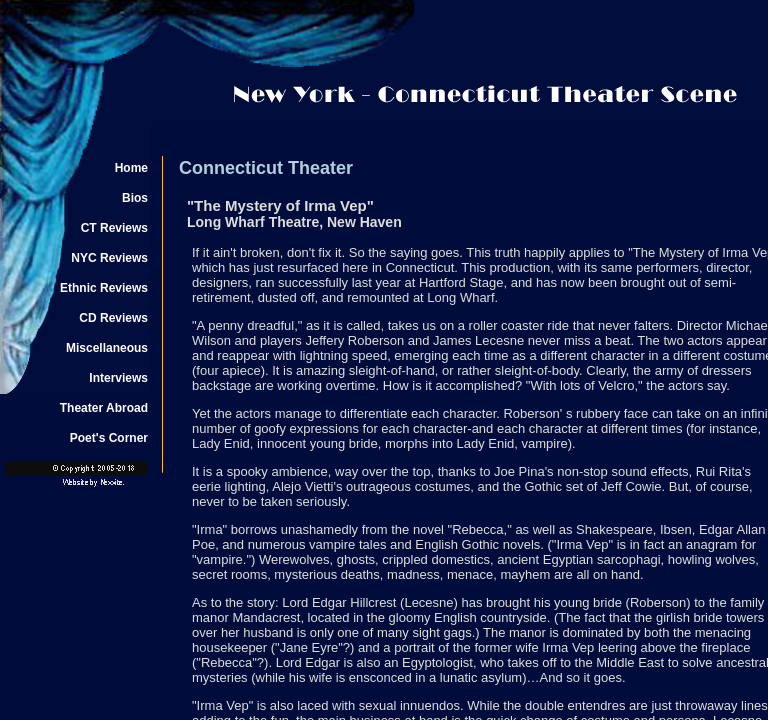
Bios (135, 198)
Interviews (118, 378)
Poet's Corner (109, 438)
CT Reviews (114, 228)
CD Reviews (113, 318)
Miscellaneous (107, 348)
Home (131, 168)
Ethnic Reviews (104, 288)
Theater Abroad (104, 408)
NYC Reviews (109, 258)
